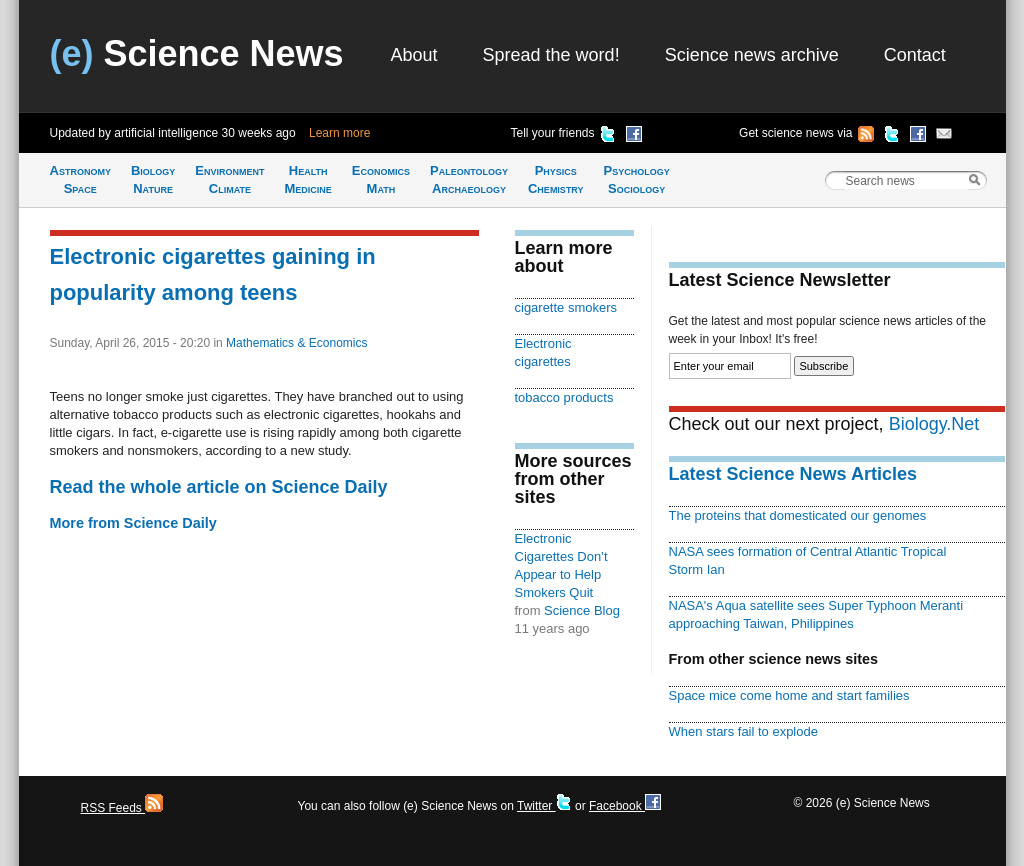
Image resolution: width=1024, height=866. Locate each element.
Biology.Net (934, 424)
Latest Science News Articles (793, 474)
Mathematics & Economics (296, 343)
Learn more (339, 133)
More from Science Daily (133, 523)
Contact (915, 55)
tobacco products (564, 397)
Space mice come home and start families (789, 695)
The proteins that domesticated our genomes (798, 515)
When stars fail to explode (743, 731)
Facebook (625, 806)
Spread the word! (551, 55)
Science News (197, 53)
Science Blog (582, 610)
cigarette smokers (566, 307)
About (414, 55)
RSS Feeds (122, 808)
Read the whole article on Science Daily (219, 487)
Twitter (544, 806)
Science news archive (752, 55)
